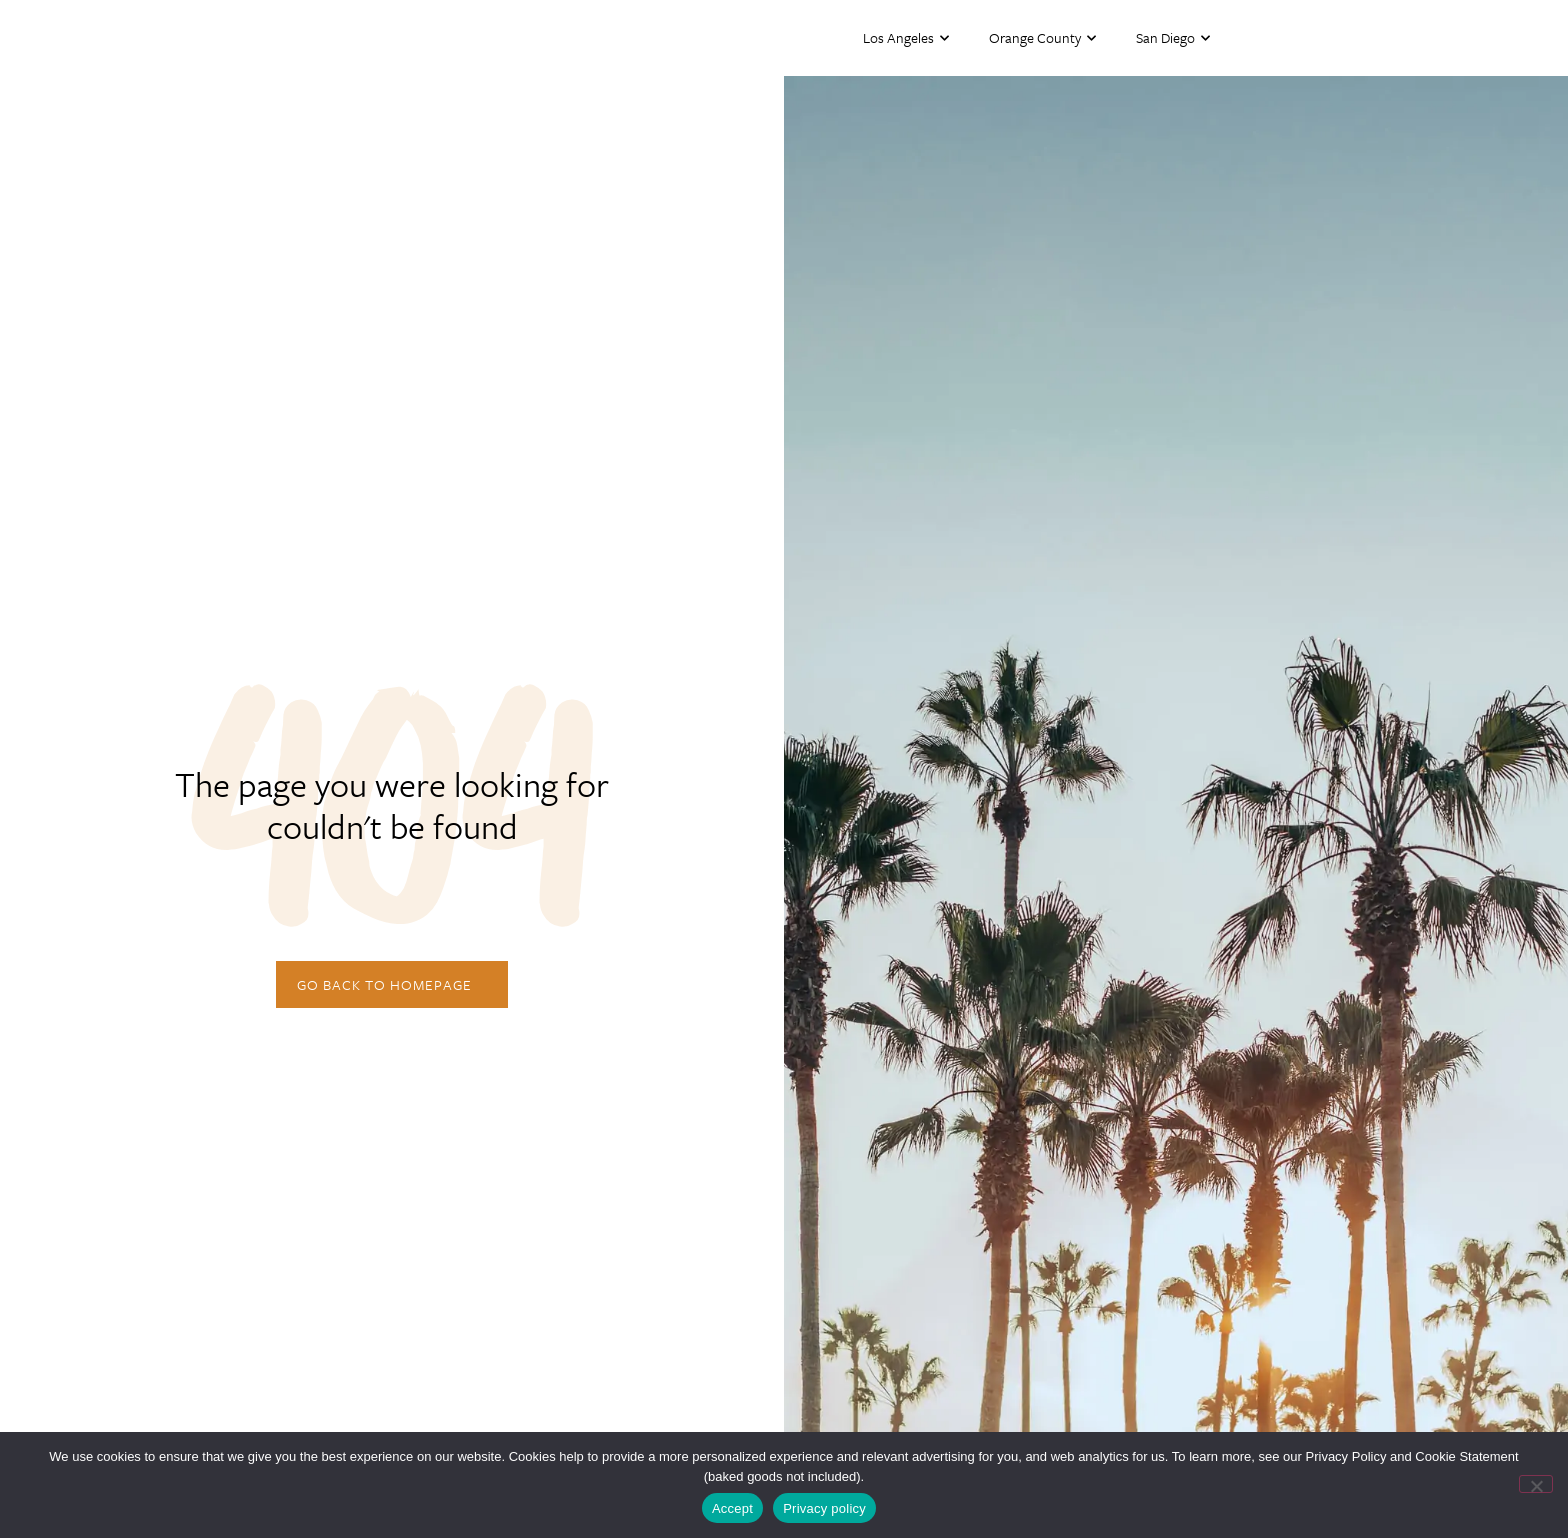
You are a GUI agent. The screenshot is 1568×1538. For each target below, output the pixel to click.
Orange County (1042, 38)
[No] (1536, 1484)
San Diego (1173, 38)
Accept (732, 1508)
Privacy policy (824, 1508)
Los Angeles (906, 38)
